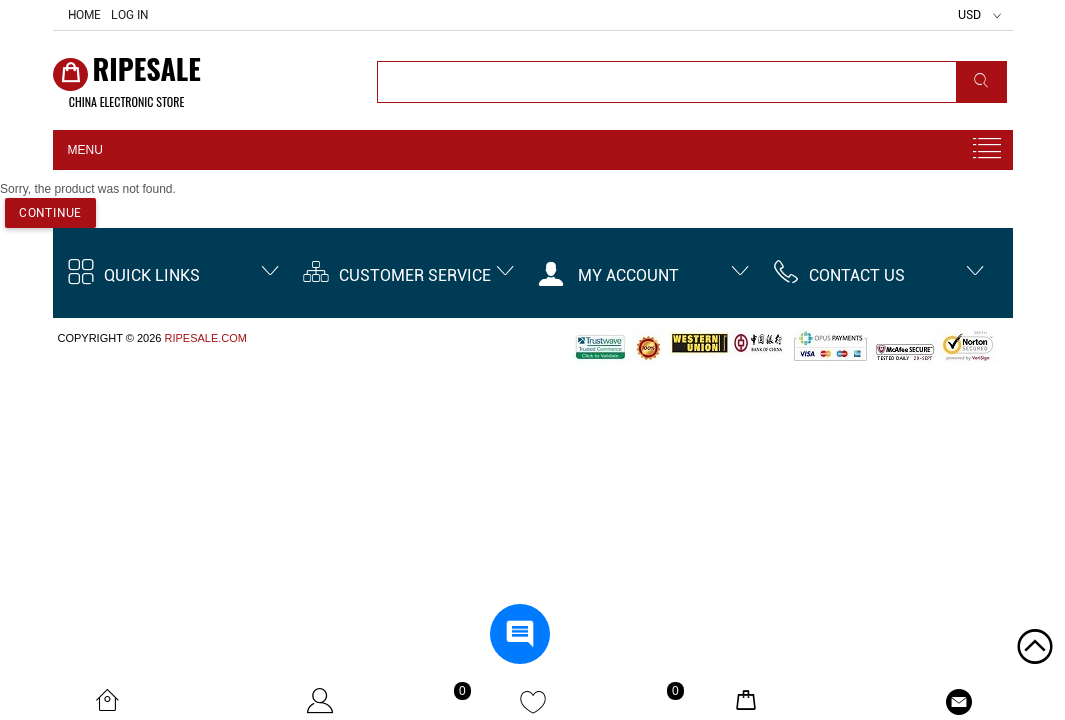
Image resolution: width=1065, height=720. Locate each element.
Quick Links (134, 275)
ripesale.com (205, 338)
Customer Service (397, 275)
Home (84, 15)
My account (608, 275)
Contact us (839, 275)
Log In (129, 15)
